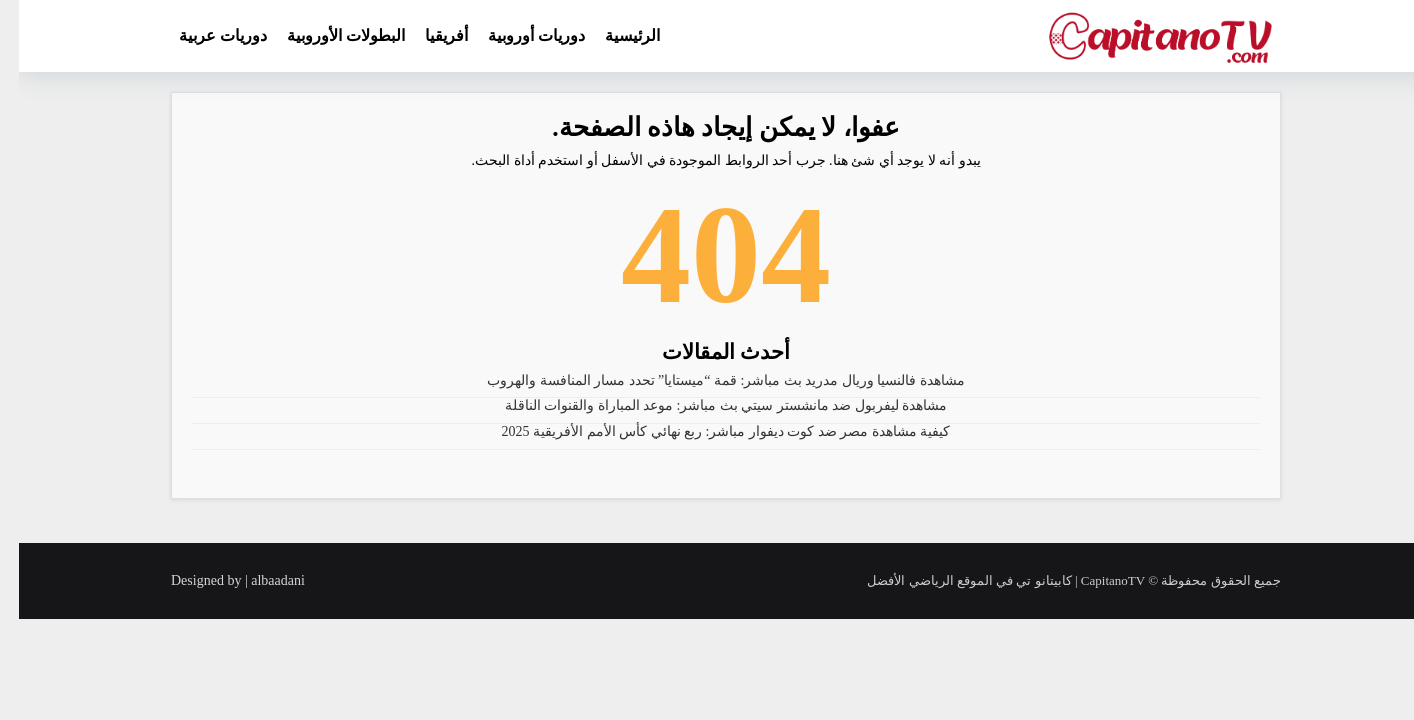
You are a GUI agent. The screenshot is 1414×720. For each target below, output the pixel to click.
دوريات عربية (204, 35)
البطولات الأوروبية (327, 35)
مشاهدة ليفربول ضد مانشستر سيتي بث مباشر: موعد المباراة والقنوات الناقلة (707, 405)
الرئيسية (613, 35)
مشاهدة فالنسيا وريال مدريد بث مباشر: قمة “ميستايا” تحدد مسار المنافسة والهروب (707, 380)
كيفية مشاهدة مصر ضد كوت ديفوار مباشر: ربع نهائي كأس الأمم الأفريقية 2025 (707, 431)
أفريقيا (427, 35)
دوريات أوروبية (517, 35)
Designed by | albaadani (219, 580)
